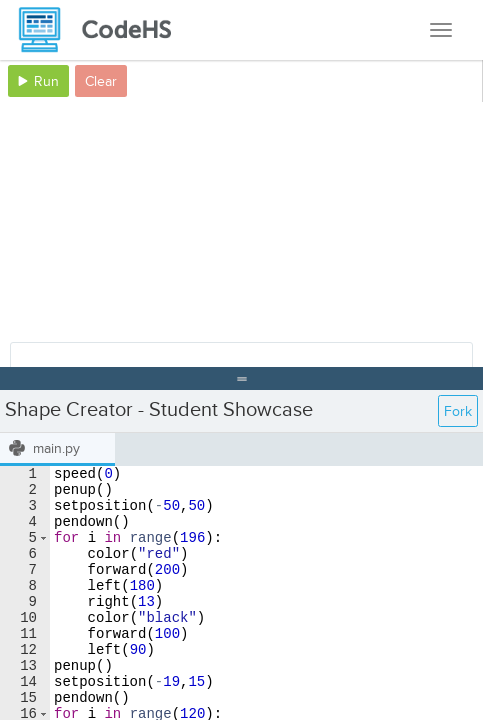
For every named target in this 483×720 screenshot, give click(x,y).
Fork (458, 411)
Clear (101, 81)
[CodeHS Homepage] (103, 30)
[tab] (57, 449)
